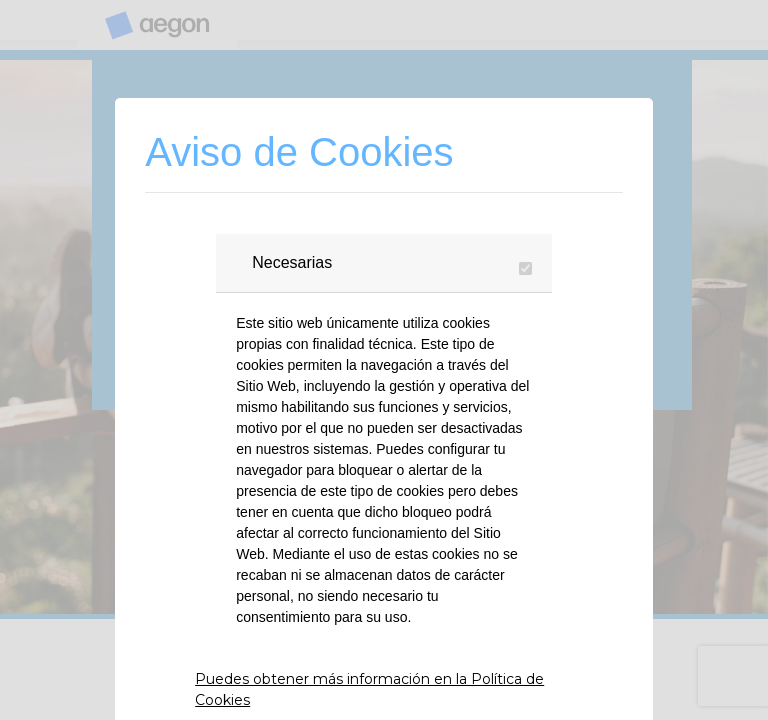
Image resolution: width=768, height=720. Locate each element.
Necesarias (292, 262)
